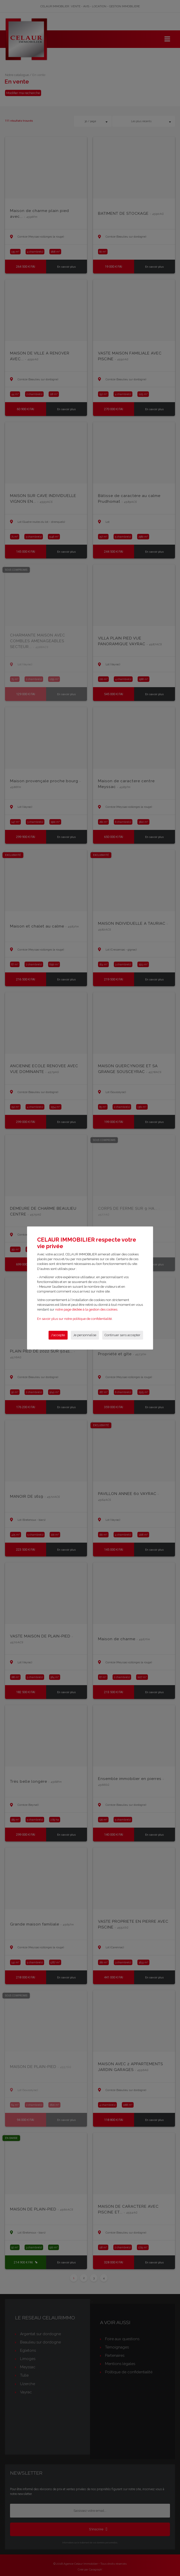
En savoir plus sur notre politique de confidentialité (74, 1319)
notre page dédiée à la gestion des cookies (86, 1309)
